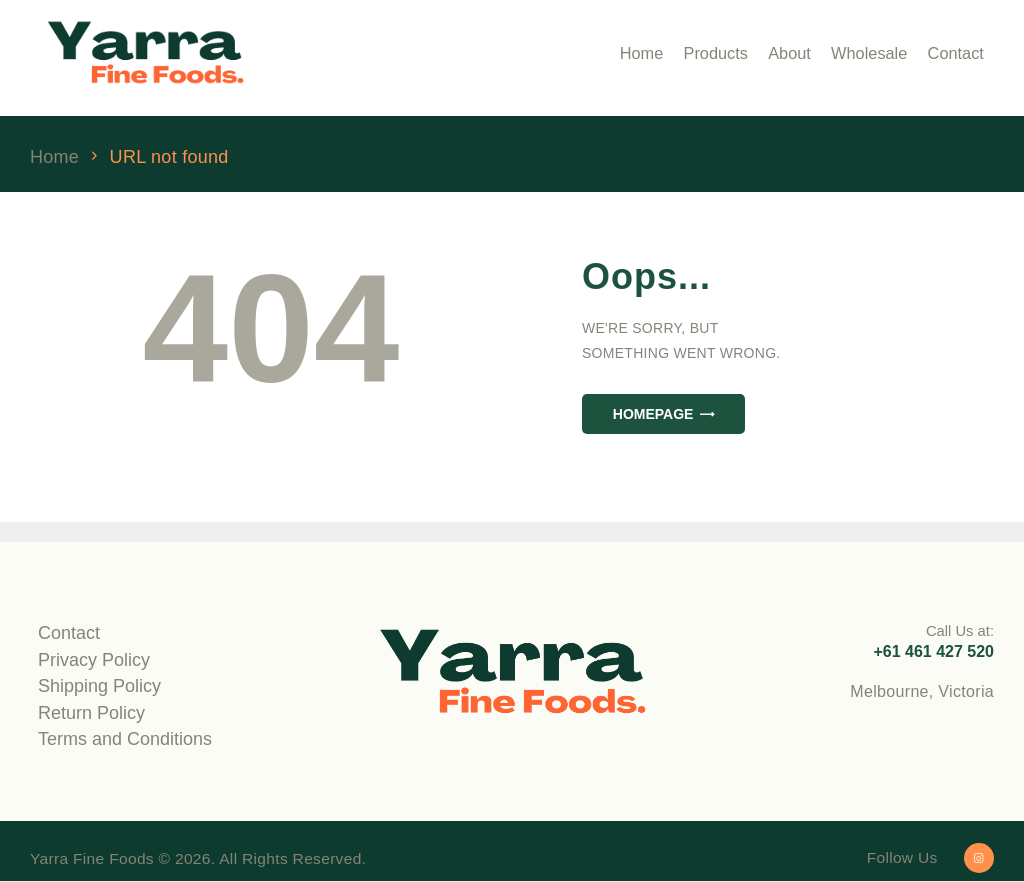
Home (54, 157)
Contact (69, 633)
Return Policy (91, 713)
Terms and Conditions (125, 739)
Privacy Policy (94, 660)
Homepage (653, 414)
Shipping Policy (99, 686)
